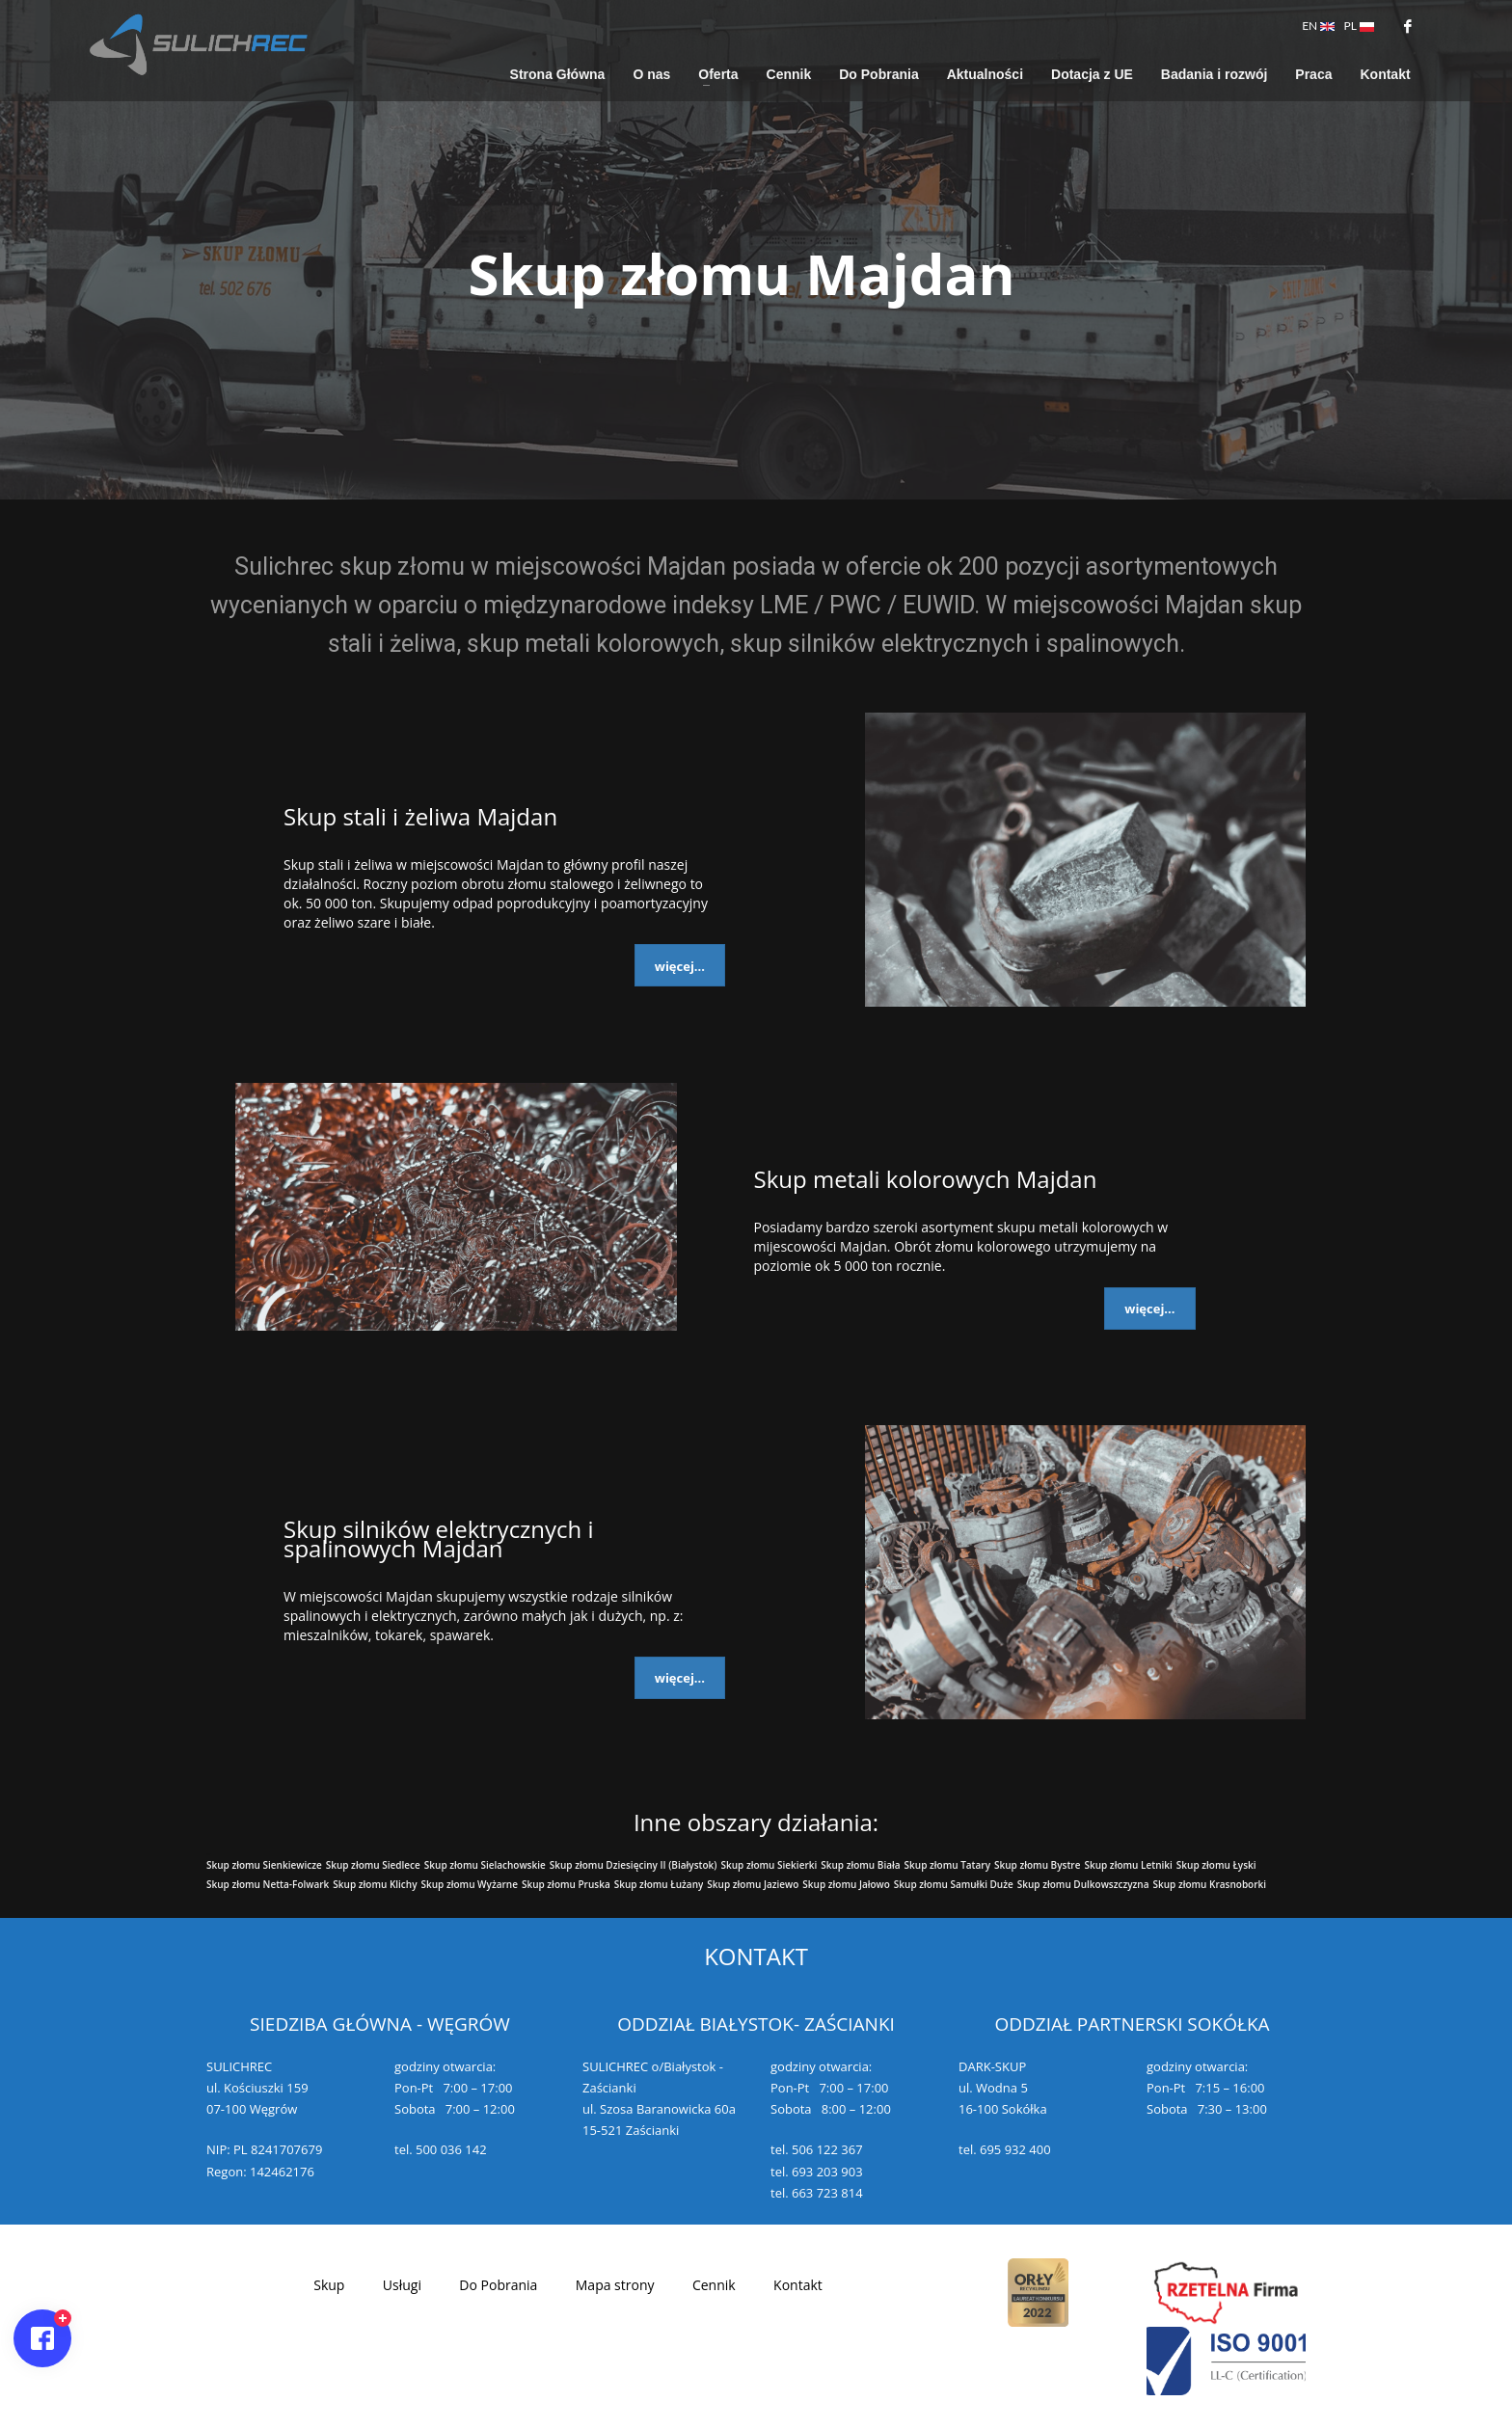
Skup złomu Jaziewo (752, 1884)
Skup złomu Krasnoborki (1209, 1884)
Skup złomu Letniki (1128, 1865)
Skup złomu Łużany (659, 1884)
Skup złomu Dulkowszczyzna (1083, 1884)
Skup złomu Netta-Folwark (267, 1884)
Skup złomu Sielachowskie (485, 1865)
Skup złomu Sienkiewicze (264, 1865)
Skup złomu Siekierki (769, 1865)
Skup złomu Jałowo (846, 1884)
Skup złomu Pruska (566, 1884)
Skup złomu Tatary (947, 1865)
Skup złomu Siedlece (373, 1865)
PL (1359, 25)
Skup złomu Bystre (1037, 1865)
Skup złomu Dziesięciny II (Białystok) (633, 1865)
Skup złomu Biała (860, 1865)
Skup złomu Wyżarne (469, 1884)
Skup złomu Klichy (375, 1884)
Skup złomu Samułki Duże (953, 1884)
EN (1318, 25)
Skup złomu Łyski (1216, 1865)
